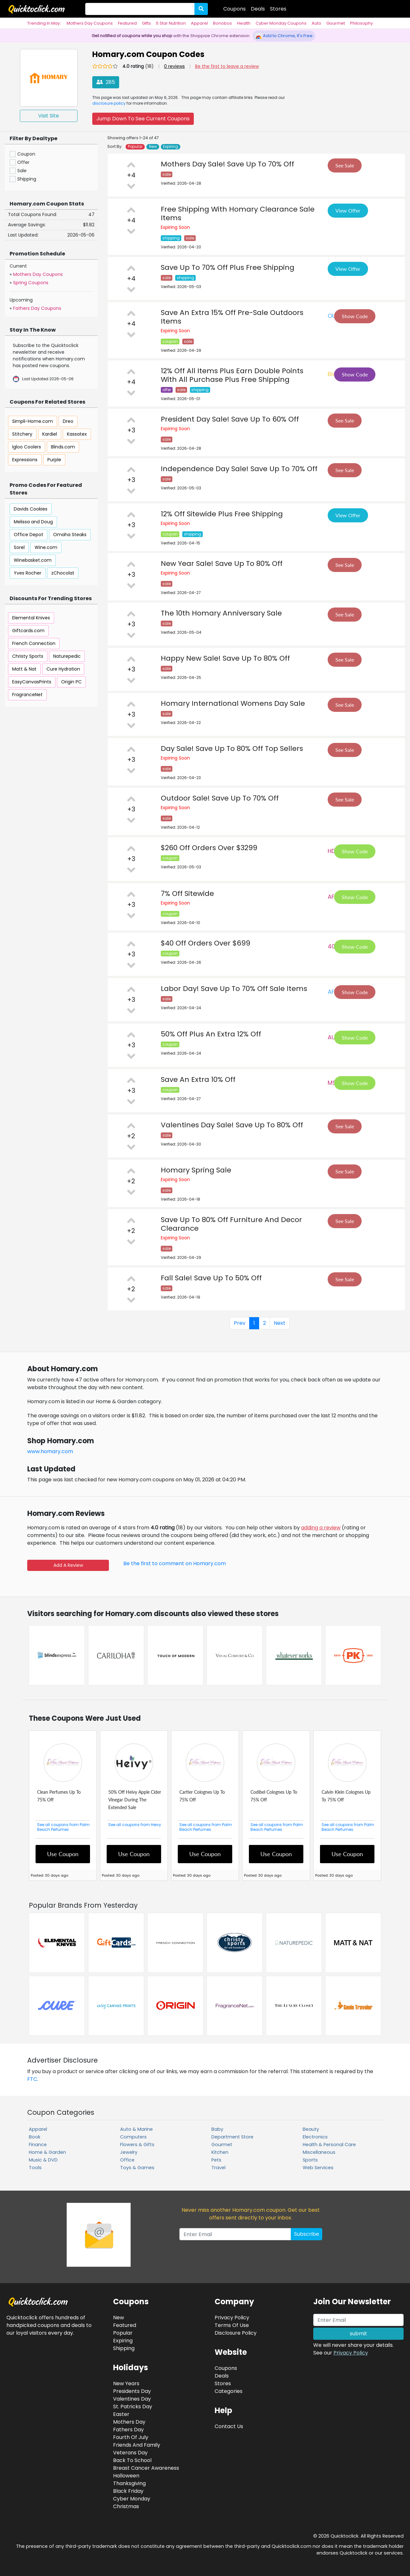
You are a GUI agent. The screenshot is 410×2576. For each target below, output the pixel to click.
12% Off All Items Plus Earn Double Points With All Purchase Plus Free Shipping (232, 375)
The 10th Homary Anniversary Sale (221, 613)
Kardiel (49, 434)
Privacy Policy (350, 2352)
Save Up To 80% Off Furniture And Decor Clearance (231, 1224)
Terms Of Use (232, 2325)
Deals (258, 8)
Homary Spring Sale (196, 1170)
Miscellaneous (319, 2152)
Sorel (19, 547)
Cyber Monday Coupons (281, 23)
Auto (316, 23)
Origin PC (71, 682)
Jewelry (128, 2152)
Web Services (318, 2167)
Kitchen (219, 2152)
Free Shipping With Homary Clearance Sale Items (238, 213)
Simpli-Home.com (32, 421)
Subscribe (306, 2234)
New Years (126, 2383)
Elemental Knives (31, 618)
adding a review (320, 1527)
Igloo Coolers (26, 447)
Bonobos (222, 23)
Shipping (124, 2348)
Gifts (146, 23)
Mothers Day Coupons (90, 23)
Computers (133, 2137)
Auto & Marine (136, 2129)
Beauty (311, 2129)
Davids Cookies (30, 509)
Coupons (234, 8)
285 (105, 82)
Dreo (68, 421)
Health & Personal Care (329, 2144)
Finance (38, 2144)
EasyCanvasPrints (31, 682)
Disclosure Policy (236, 2333)
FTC (32, 2079)
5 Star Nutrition (171, 23)
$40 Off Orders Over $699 (205, 943)
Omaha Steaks (69, 534)
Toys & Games (137, 2167)
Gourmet (335, 23)
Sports (310, 2160)
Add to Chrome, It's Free (284, 36)
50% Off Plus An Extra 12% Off (211, 1034)
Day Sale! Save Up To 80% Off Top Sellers (232, 748)
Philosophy (361, 23)
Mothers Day (129, 2422)
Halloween (126, 2475)
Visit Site (48, 115)
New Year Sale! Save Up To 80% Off (222, 563)
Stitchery (22, 434)
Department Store (232, 2137)
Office (127, 2160)
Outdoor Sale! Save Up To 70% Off (220, 798)
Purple (54, 459)
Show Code (355, 316)
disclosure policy (109, 103)
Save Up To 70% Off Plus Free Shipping (227, 267)
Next (279, 1323)
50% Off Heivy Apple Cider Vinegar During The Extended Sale (134, 1799)
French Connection (33, 643)
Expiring (170, 146)
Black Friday (128, 2491)
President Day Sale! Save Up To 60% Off (230, 419)
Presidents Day (132, 2391)
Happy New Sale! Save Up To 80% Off (225, 658)
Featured (127, 23)
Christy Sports (27, 656)
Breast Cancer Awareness (146, 2468)
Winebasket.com (33, 560)
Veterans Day (130, 2452)
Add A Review (68, 1565)
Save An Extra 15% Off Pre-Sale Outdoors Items (232, 317)
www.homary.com (50, 1451)
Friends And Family (136, 2445)
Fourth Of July (130, 2437)
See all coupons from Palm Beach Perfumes (63, 1827)
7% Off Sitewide (187, 893)
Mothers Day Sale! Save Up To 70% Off (227, 164)
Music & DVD (43, 2160)
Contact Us (229, 2426)
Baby (217, 2129)
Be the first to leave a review (227, 66)
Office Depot (28, 534)
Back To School (132, 2460)
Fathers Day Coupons (37, 308)
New (153, 146)
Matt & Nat (24, 669)
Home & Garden (47, 2152)
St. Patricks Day (132, 2406)
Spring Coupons (30, 282)
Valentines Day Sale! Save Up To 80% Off (232, 1125)
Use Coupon (62, 1853)
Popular (135, 146)
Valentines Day (132, 2399)
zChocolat (62, 573)
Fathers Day (128, 2429)
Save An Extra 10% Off (198, 1079)
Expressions (24, 459)
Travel (218, 2167)
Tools (35, 2167)
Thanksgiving (129, 2483)
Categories (228, 2391)
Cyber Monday (131, 2498)
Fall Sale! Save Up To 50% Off (211, 1278)
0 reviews (174, 66)
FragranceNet (27, 694)
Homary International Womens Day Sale (233, 703)
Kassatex (77, 434)
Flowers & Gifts (137, 2144)
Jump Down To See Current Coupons (143, 118)
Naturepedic (67, 656)
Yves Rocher (27, 573)
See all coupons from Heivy (134, 1824)
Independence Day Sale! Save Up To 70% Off (239, 469)
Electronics (315, 2137)
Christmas (126, 2506)
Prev (239, 1323)
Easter (121, 2414)
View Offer (347, 210)
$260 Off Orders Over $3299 (209, 848)
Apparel (199, 23)
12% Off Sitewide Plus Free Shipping (222, 514)
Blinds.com (63, 447)
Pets (216, 2160)
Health (243, 23)
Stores (278, 8)
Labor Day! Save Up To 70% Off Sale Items (234, 989)
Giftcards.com (28, 630)
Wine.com (46, 547)
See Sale (344, 165)
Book (34, 2137)
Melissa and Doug (33, 522)
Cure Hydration (63, 669)
